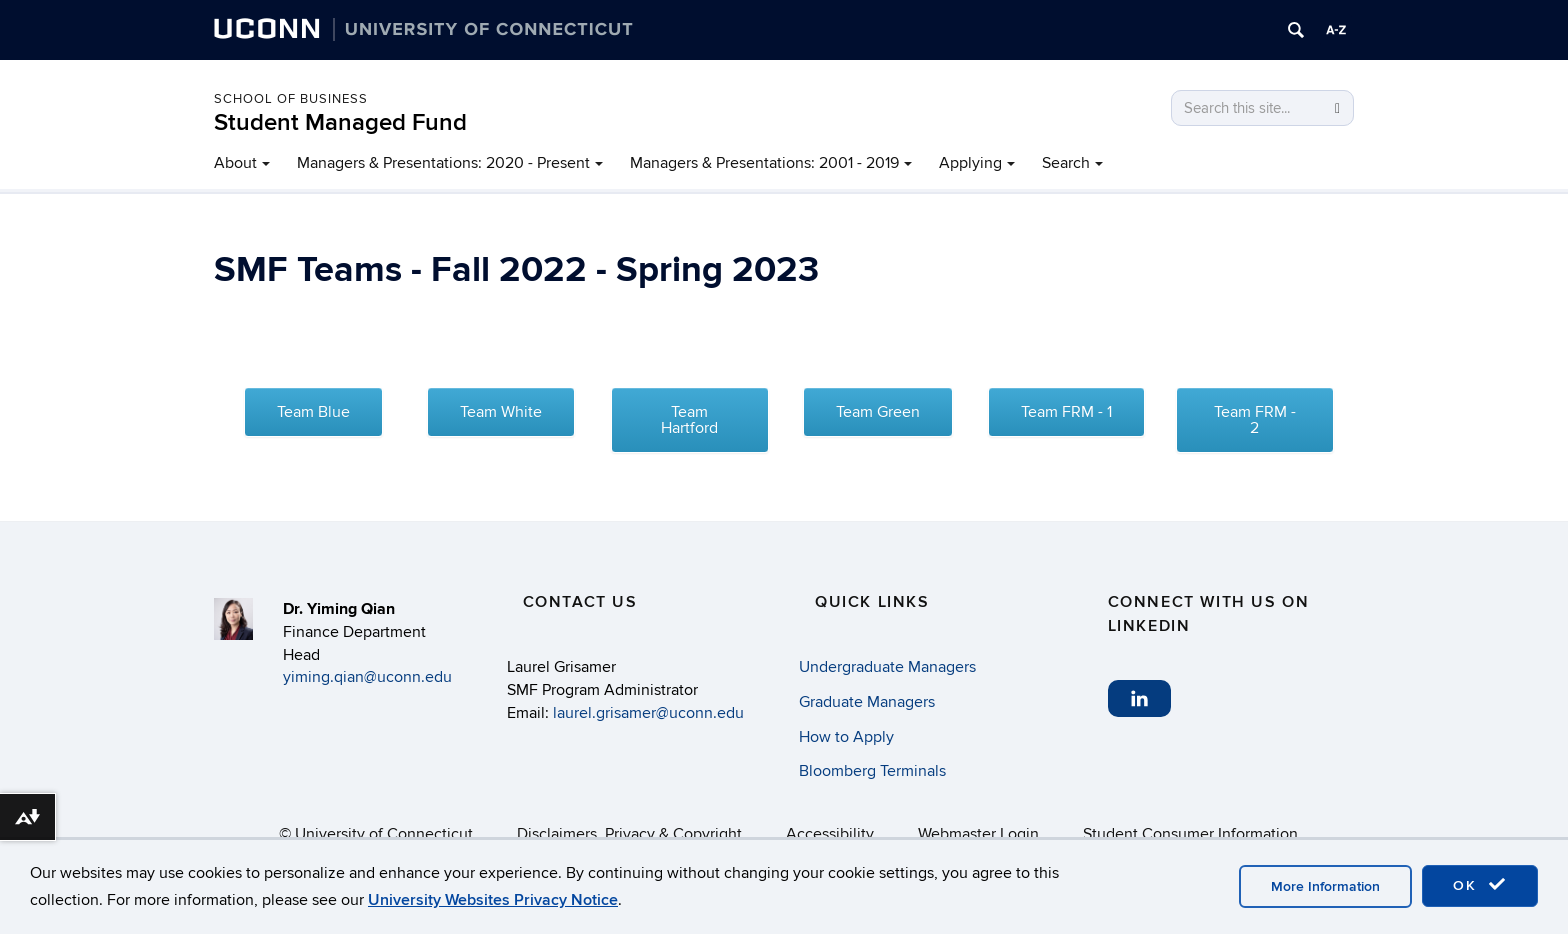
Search (1066, 163)
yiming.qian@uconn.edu (367, 677)
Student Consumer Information (1190, 834)
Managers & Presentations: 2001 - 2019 (764, 163)
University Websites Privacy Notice (493, 900)
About (235, 163)
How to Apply (846, 737)
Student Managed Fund (340, 122)
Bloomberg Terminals (872, 771)
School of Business (291, 99)
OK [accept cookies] (1480, 885)
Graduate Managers (867, 702)
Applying (970, 163)
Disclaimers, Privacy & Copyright (629, 834)
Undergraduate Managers (887, 667)
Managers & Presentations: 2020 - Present (443, 163)
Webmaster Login (978, 834)
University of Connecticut (384, 834)
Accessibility (830, 834)
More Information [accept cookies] (1325, 886)
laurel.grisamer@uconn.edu (648, 713)
